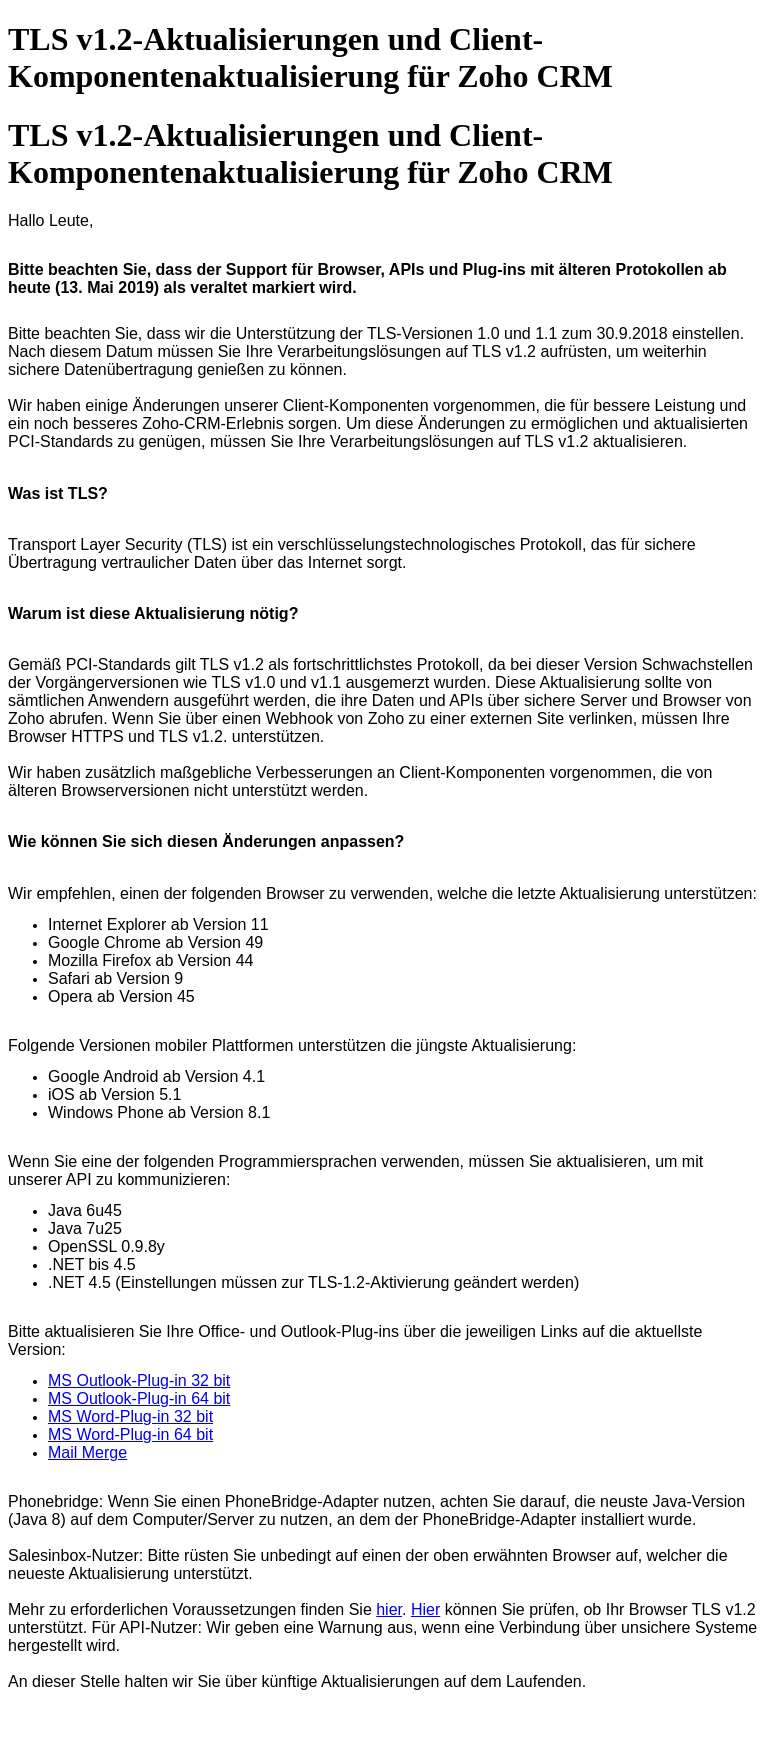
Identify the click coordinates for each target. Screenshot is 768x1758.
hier (389, 1609)
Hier (425, 1609)
